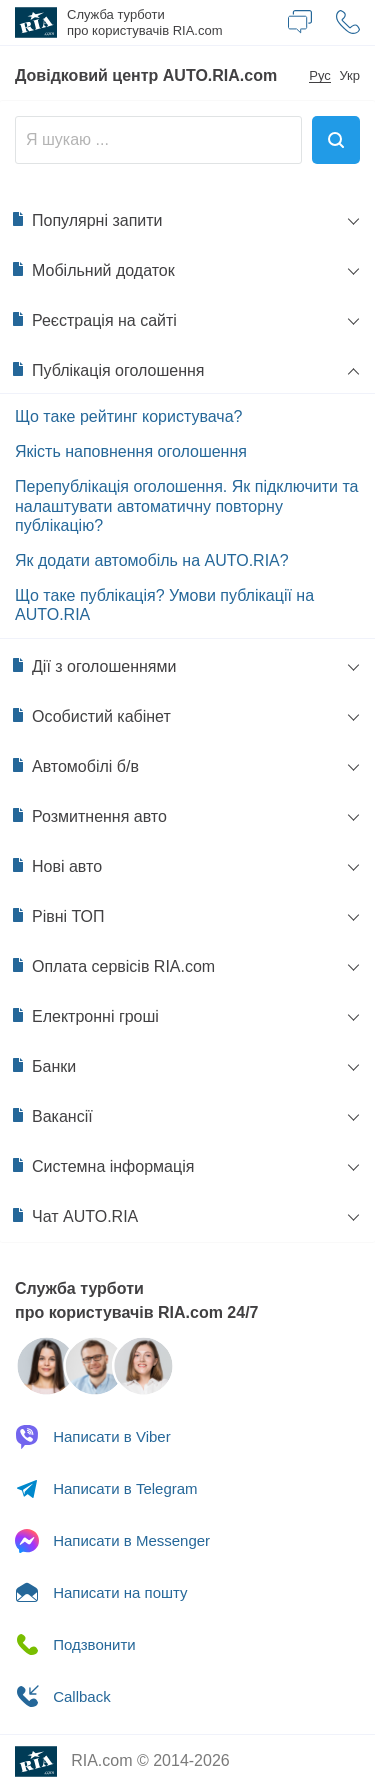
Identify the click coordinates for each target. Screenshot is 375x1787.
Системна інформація (102, 1166)
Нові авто (56, 866)
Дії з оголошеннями (93, 666)
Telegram (106, 1489)
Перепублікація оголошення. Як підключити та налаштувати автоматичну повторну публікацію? (187, 505)
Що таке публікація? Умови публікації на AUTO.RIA (164, 605)
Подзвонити (75, 1645)
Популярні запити (86, 220)
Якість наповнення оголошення (131, 451)
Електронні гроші (84, 1016)
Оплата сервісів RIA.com (112, 966)
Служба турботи (145, 22)
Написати (101, 1593)
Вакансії (51, 1116)
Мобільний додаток (92, 270)
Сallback (63, 1697)
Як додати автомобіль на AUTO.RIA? (152, 560)
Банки (43, 1066)
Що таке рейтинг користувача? (128, 416)
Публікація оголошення (107, 370)
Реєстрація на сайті (93, 320)
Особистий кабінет (90, 716)
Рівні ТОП (57, 916)
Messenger (112, 1541)
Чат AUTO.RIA (74, 1216)
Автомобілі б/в (74, 766)
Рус (320, 76)
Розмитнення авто (88, 816)
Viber (93, 1437)
